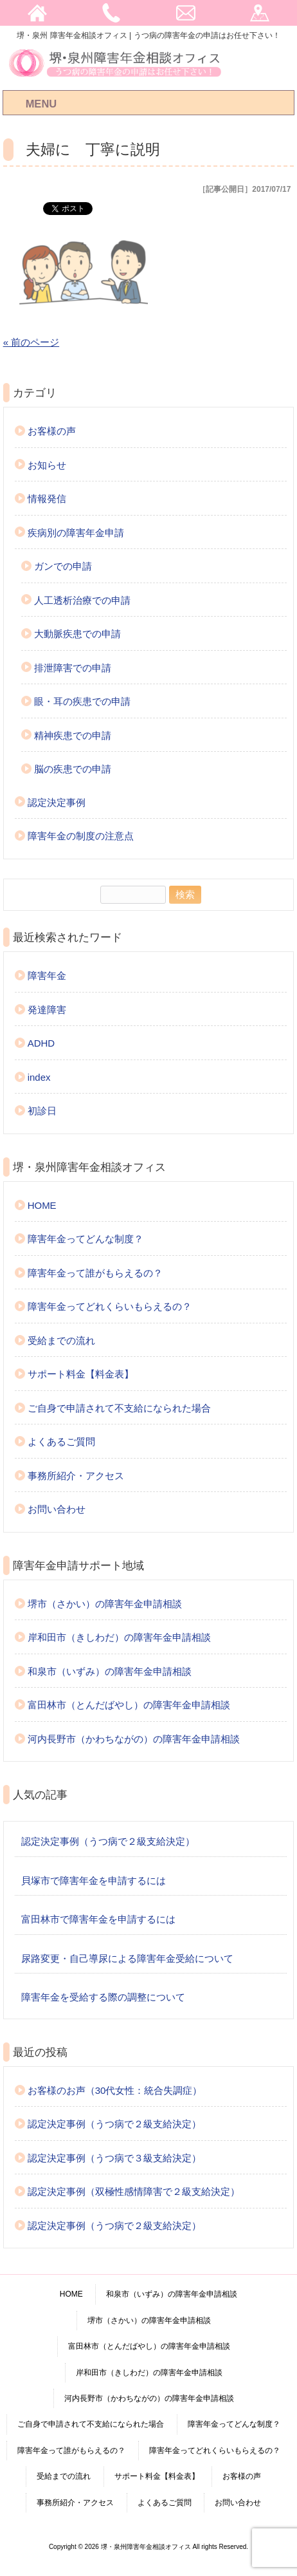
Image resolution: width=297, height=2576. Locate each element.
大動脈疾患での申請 (77, 633)
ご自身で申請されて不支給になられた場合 (119, 1408)
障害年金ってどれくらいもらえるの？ (110, 1306)
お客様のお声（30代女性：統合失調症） (115, 2090)
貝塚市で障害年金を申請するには (93, 1880)
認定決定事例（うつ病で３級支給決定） (114, 2157)
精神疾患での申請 (72, 735)
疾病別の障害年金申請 (76, 532)
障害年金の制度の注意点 (81, 835)
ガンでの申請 (63, 566)
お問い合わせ (57, 1509)
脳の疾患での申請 (72, 768)
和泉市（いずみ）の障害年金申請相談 (110, 1671)
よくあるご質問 (61, 1441)
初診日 (42, 1110)
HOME (42, 1205)
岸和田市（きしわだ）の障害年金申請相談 (119, 1637)
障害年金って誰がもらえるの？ (95, 1272)
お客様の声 (52, 430)
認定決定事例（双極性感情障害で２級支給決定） (134, 2191)
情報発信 (47, 498)
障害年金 (47, 975)
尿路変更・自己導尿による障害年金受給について (127, 1958)
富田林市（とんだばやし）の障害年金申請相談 (129, 1704)
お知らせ (47, 465)
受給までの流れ (61, 1340)
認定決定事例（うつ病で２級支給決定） (108, 1841)
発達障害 (47, 1009)
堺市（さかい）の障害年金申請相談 (105, 1603)
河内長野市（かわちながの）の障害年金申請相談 (134, 1738)
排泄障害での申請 (72, 667)
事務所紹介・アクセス (76, 1475)
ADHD (41, 1043)
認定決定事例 (57, 802)
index (39, 1077)
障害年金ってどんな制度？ (85, 1238)
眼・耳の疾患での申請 (82, 701)
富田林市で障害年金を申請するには (98, 1919)
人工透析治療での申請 (82, 600)
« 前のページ (31, 342)
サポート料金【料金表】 (81, 1373)
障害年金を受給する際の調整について (103, 1997)
